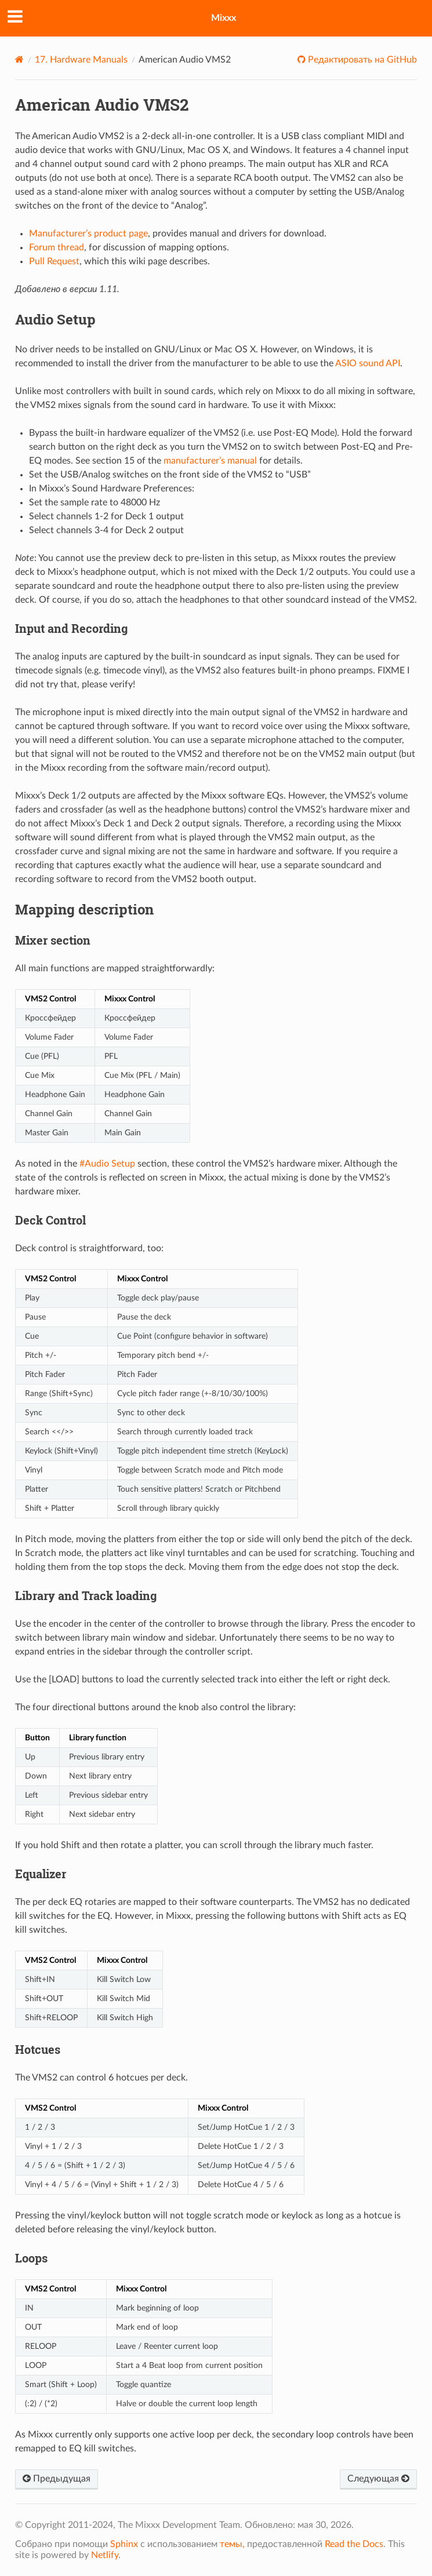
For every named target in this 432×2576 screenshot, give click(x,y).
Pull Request (54, 261)
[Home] (19, 59)
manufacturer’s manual (210, 460)
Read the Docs (354, 2544)
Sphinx (124, 2544)
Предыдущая (56, 2478)
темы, (232, 2544)
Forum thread (56, 247)
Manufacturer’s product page (88, 233)
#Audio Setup (107, 1163)
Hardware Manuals (81, 59)
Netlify (104, 2555)
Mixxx (223, 18)
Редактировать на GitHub (361, 59)
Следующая (378, 2478)
